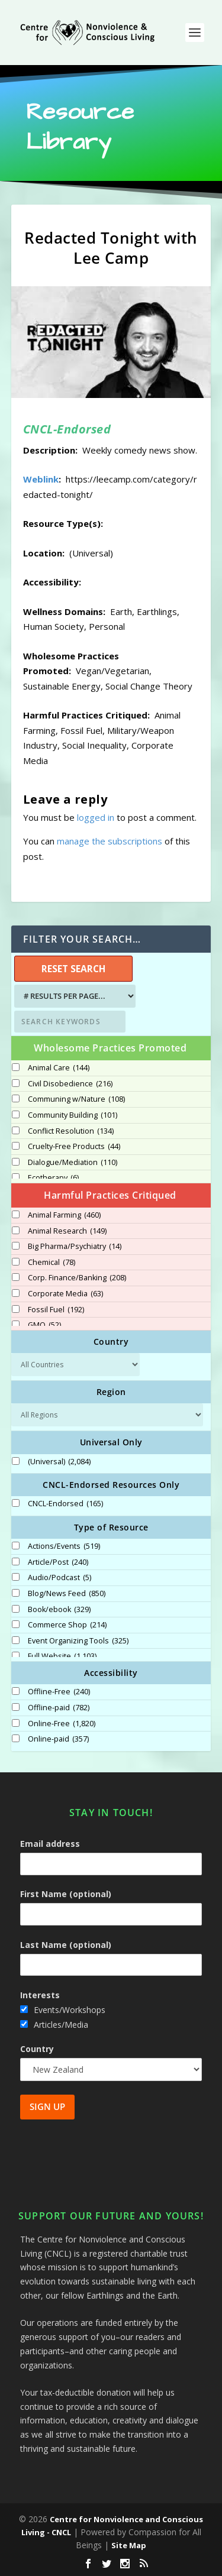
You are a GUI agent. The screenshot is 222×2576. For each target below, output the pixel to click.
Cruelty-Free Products (74, 1146)
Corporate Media (65, 1294)
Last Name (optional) (65, 1944)
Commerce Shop (67, 1625)
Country (37, 2048)
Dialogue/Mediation (72, 1162)
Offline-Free (59, 1692)
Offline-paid (58, 1708)
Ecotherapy (53, 1178)
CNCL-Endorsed (65, 1504)
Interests (40, 1995)
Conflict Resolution (71, 1131)
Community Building (72, 1115)
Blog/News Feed (66, 1593)
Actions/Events (64, 1546)
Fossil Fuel (56, 1310)
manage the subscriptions (109, 841)
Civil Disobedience (70, 1084)
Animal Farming (64, 1215)
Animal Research (67, 1231)
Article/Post (58, 1562)
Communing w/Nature (76, 1099)
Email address (50, 1843)
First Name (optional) (65, 1893)
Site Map (128, 2545)
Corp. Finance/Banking (77, 1278)
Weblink (41, 479)
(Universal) (59, 1462)
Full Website (62, 1656)
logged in (95, 817)
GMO (44, 1325)
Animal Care (58, 1068)
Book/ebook (59, 1609)
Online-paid (58, 1739)
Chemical (51, 1262)
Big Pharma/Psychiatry (74, 1246)
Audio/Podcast (59, 1578)
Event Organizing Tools (78, 1641)
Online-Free (61, 1724)
